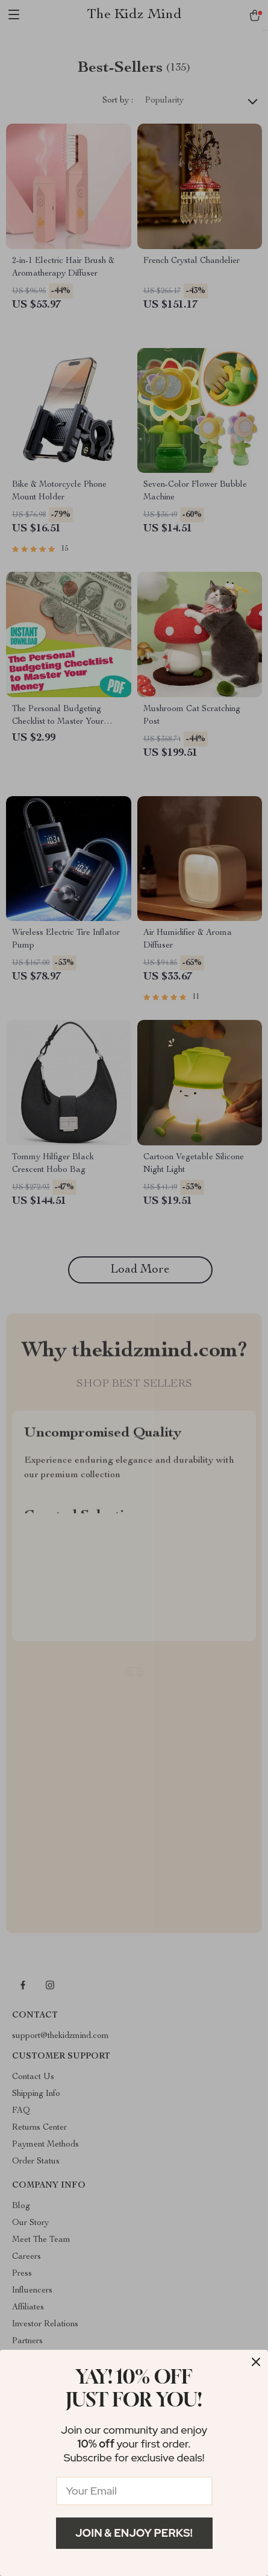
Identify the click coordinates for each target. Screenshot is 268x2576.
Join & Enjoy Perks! (134, 2533)
